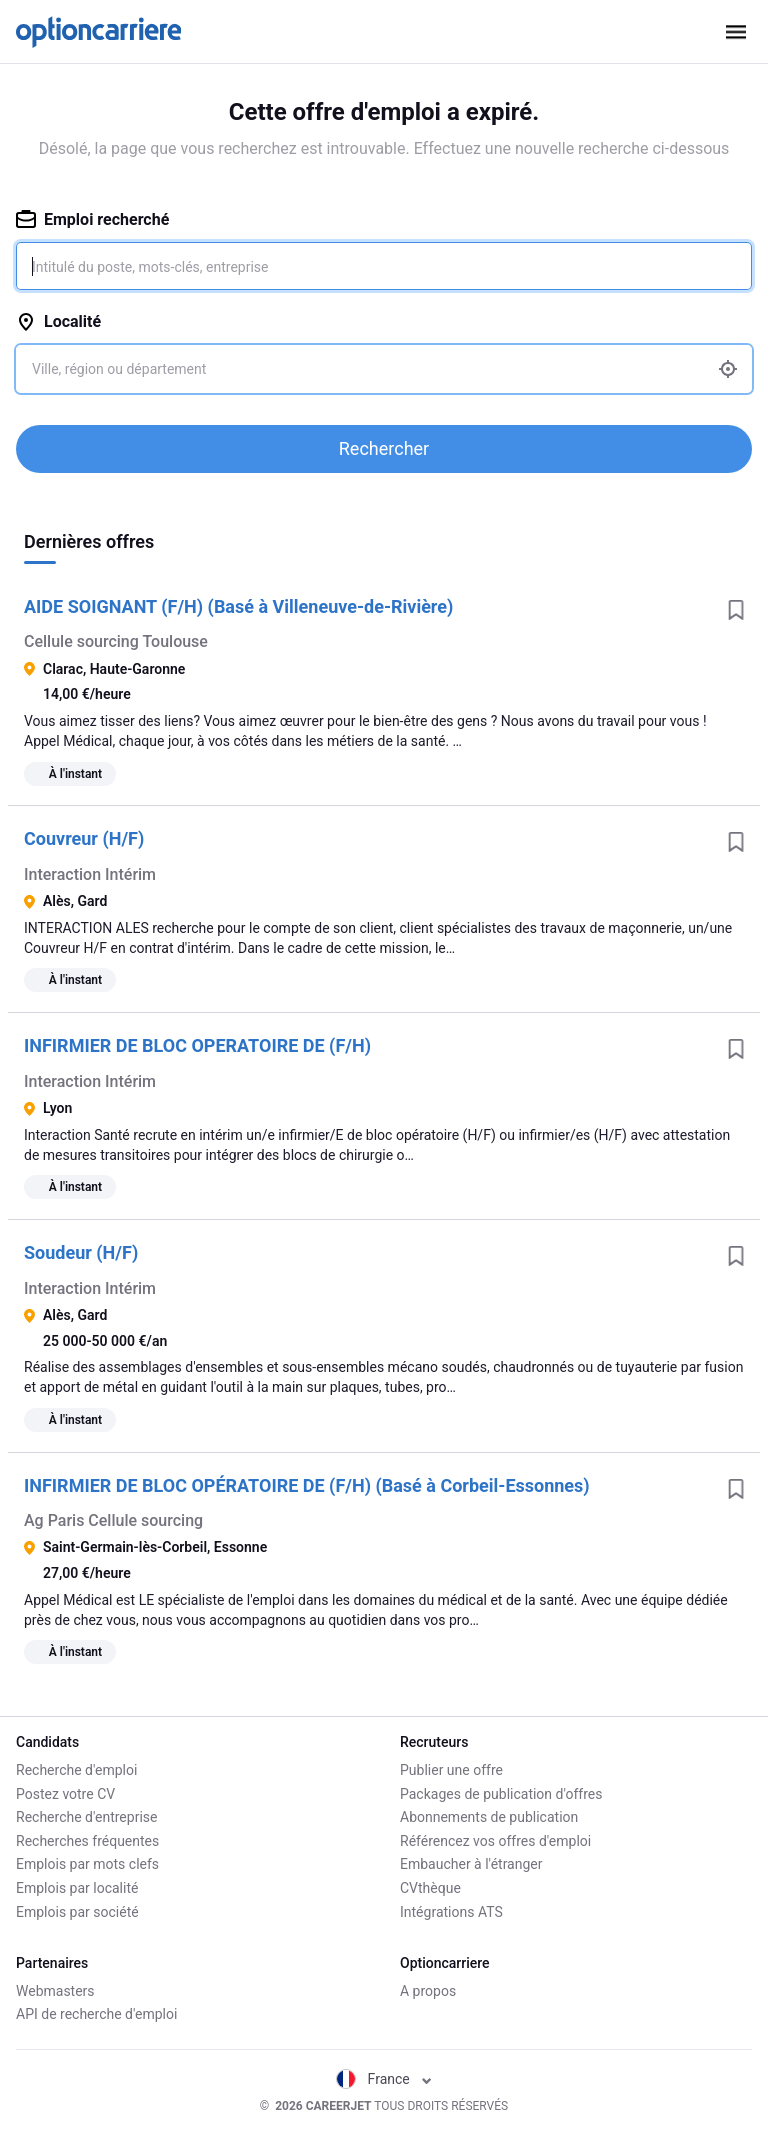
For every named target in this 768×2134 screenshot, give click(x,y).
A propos (428, 1991)
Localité (58, 321)
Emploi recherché (92, 219)
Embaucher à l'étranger (471, 1864)
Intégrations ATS (451, 1912)
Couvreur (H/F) (84, 838)
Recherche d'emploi (76, 1770)
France (384, 2079)
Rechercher (384, 448)
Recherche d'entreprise (86, 1817)
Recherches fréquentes (87, 1841)
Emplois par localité (77, 1888)
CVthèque (430, 1888)
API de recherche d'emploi (96, 2014)
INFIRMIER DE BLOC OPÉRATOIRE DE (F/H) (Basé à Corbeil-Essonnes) (307, 1485)
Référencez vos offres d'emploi (495, 1841)
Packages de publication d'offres (501, 1794)
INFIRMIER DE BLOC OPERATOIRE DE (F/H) (197, 1045)
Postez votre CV (65, 1794)
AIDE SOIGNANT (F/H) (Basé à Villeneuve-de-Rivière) (238, 606)
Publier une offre (451, 1770)
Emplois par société (77, 1912)
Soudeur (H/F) (81, 1252)
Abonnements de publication (489, 1817)
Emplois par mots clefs (87, 1864)
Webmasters (55, 1991)
